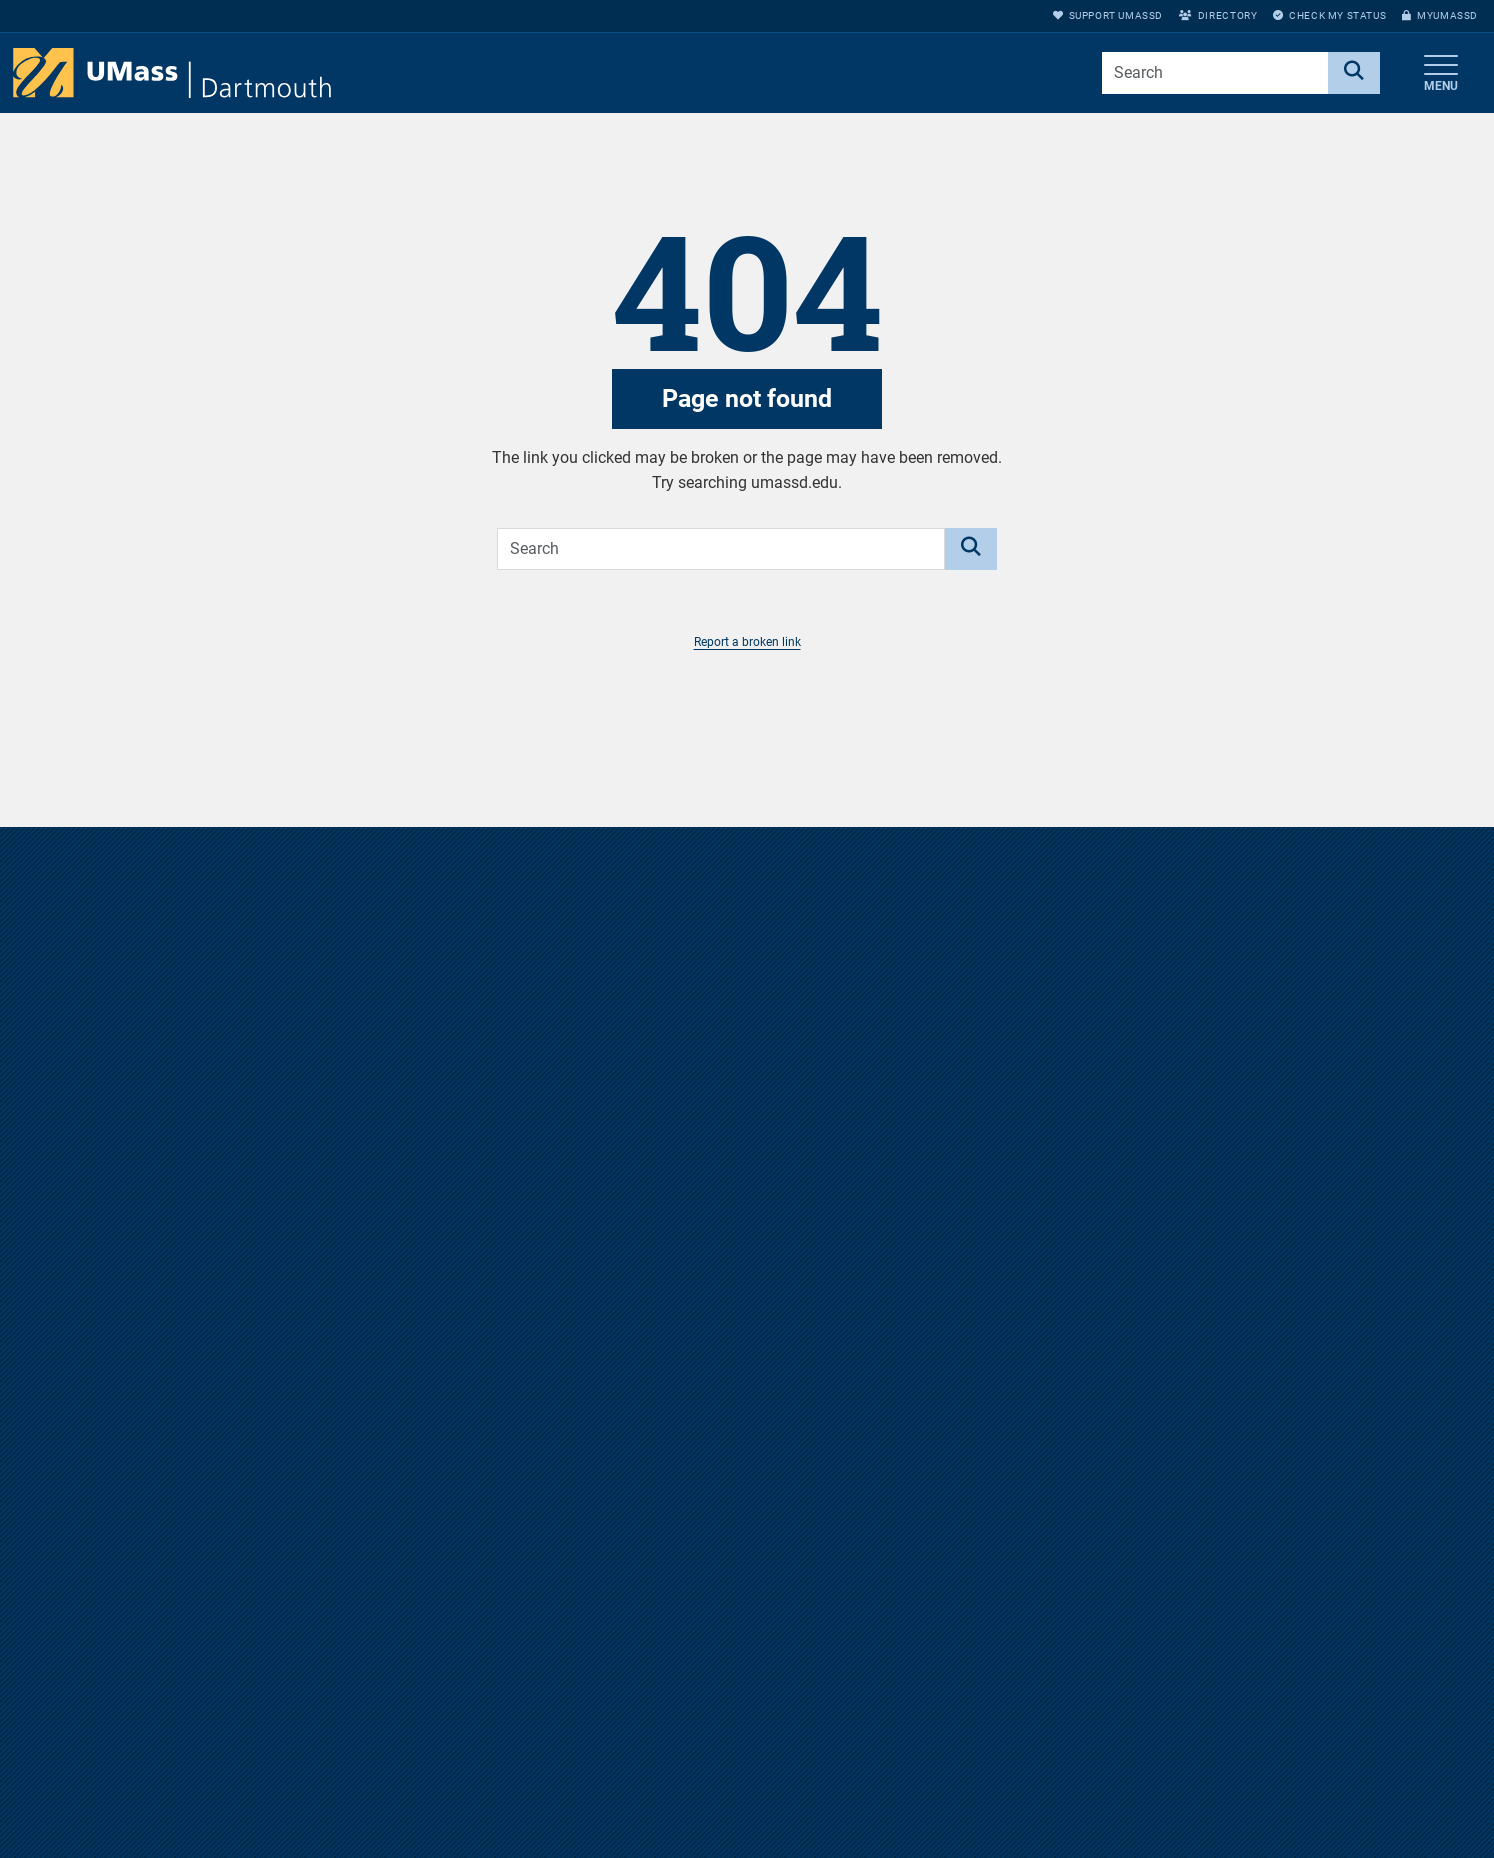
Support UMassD (1108, 15)
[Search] (1354, 73)
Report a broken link (747, 642)
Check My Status (1329, 15)
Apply (1270, 1832)
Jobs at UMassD (1033, 1766)
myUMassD (1440, 15)
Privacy (1005, 1832)
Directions (1013, 1733)
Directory (1218, 15)
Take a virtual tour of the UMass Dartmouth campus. (747, 1286)
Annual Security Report (1053, 1799)
